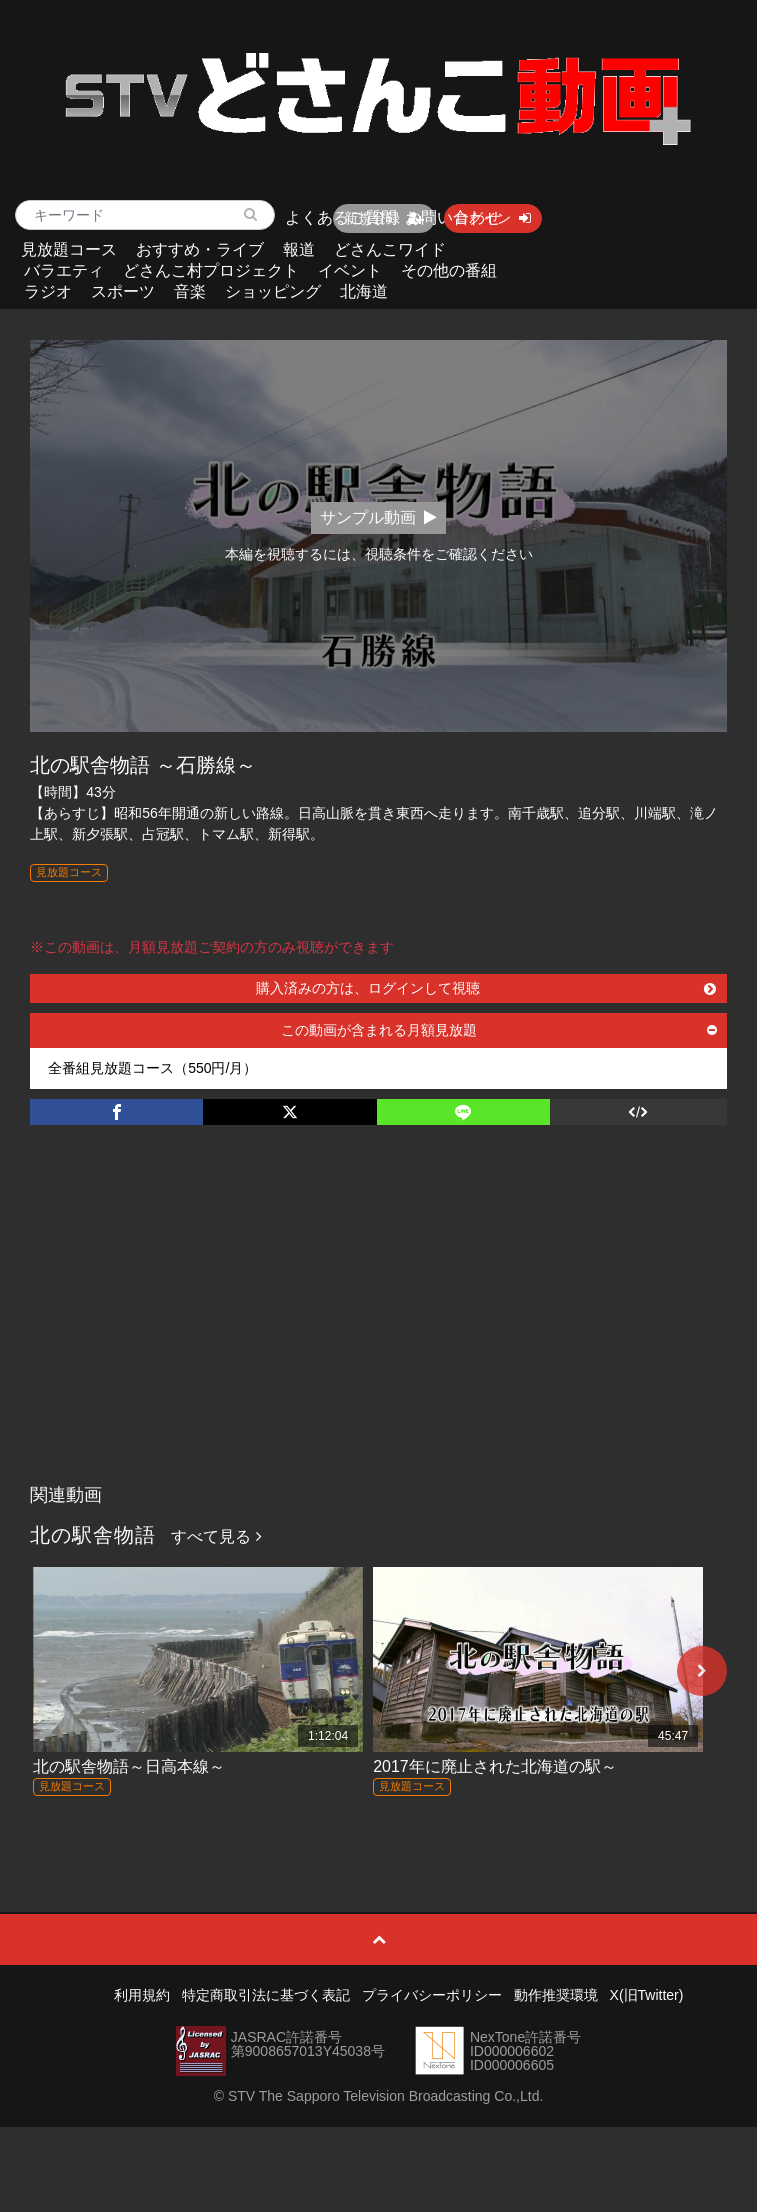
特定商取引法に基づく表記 (266, 1995)
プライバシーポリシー (432, 1995)
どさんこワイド (390, 249)
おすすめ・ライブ (200, 249)
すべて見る (216, 1536)
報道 (299, 249)
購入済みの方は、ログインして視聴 (486, 988)
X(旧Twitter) (647, 1995)
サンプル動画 (378, 517)
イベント (350, 270)
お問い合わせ (453, 217)
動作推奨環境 (556, 1995)
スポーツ (123, 291)
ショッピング (273, 291)
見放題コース (69, 249)
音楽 (190, 291)
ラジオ (48, 291)
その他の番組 (449, 270)
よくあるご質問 (341, 217)
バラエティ (64, 270)
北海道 (364, 291)
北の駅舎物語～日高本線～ (129, 1766)
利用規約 (142, 1995)
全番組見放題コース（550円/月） (152, 1068)
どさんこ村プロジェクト (211, 270)
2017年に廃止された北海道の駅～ (495, 1766)
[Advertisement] (378, 1325)
